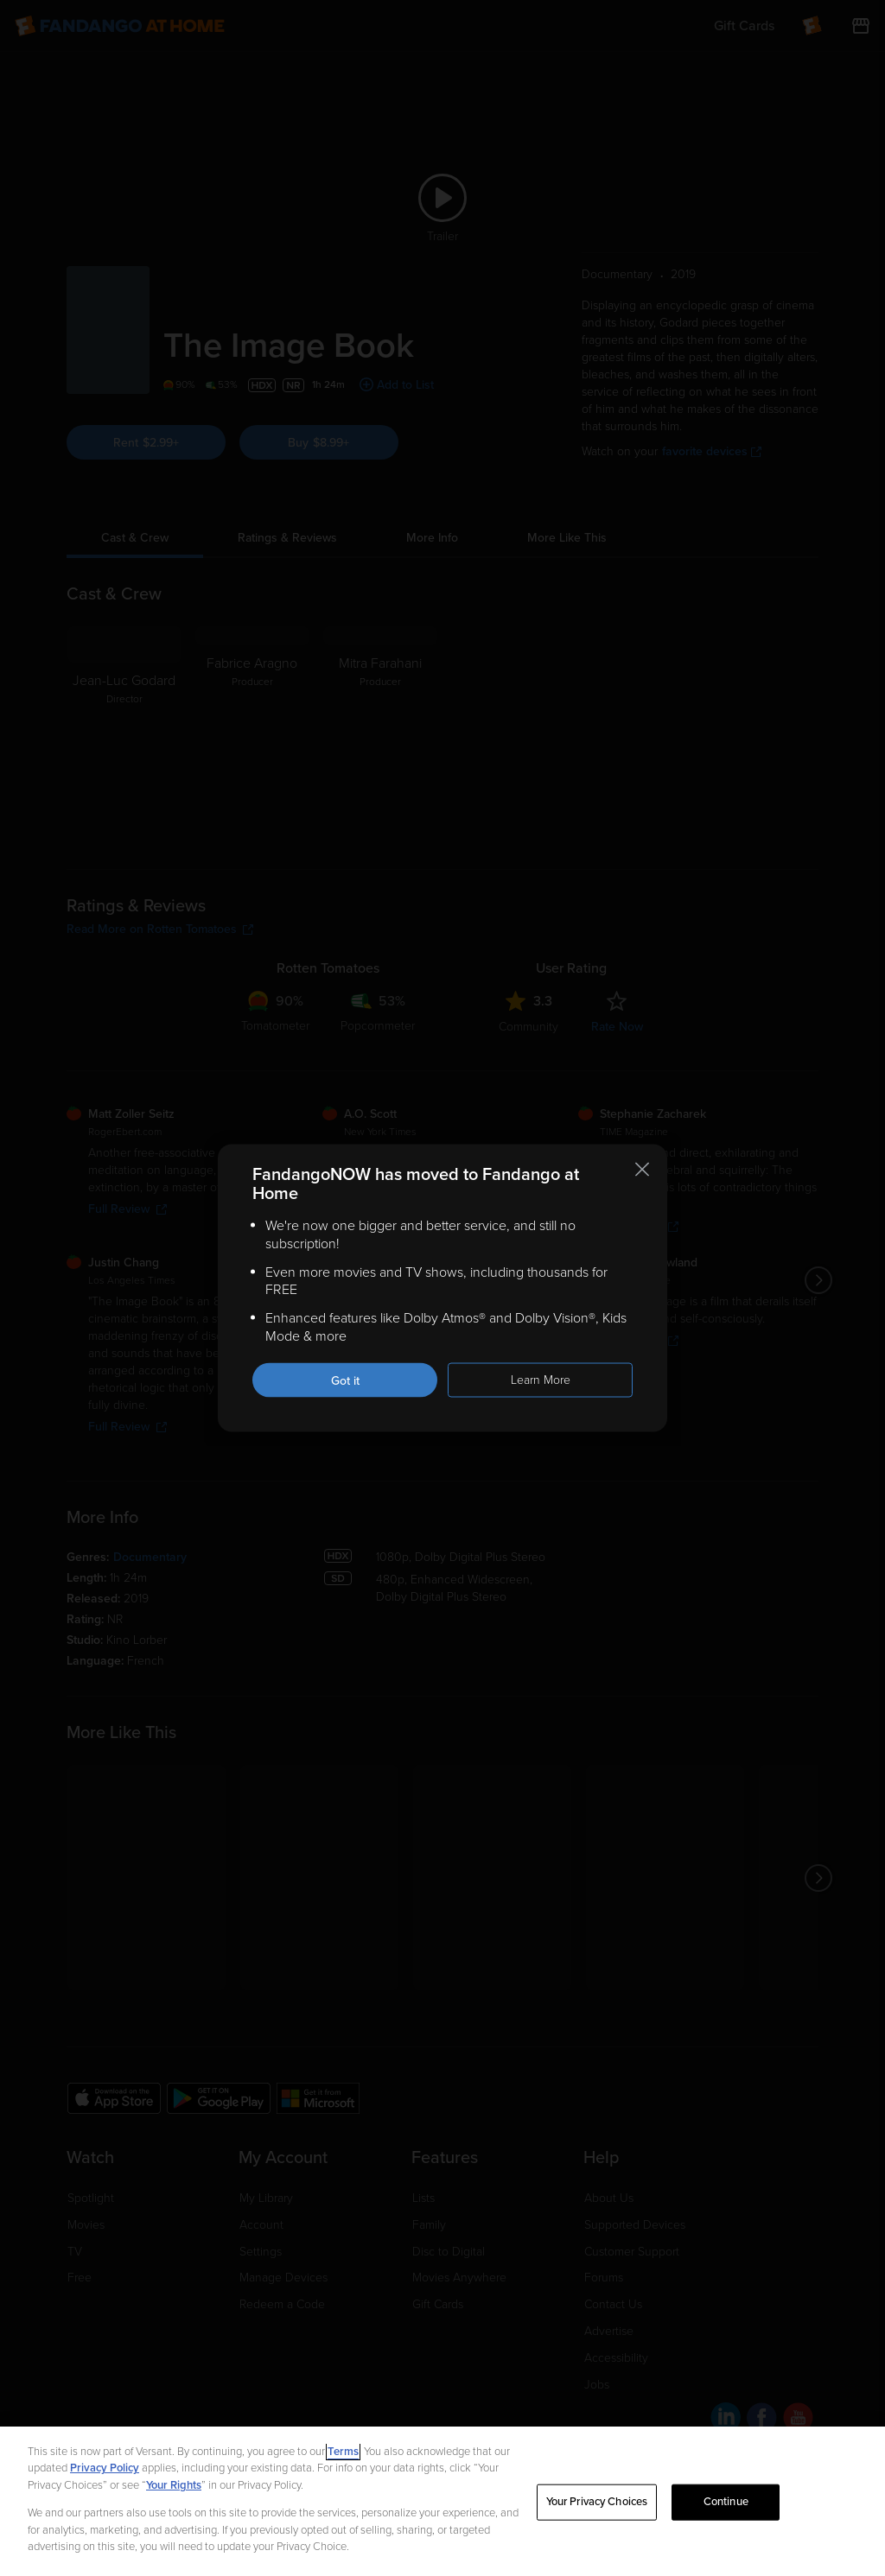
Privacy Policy (104, 2468)
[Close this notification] (642, 1170)
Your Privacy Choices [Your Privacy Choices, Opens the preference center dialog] (597, 2502)
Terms (343, 2452)
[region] (442, 2501)
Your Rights (173, 2485)
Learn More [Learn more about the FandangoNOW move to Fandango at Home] (540, 1379)
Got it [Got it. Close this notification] (345, 1380)
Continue (726, 2502)
